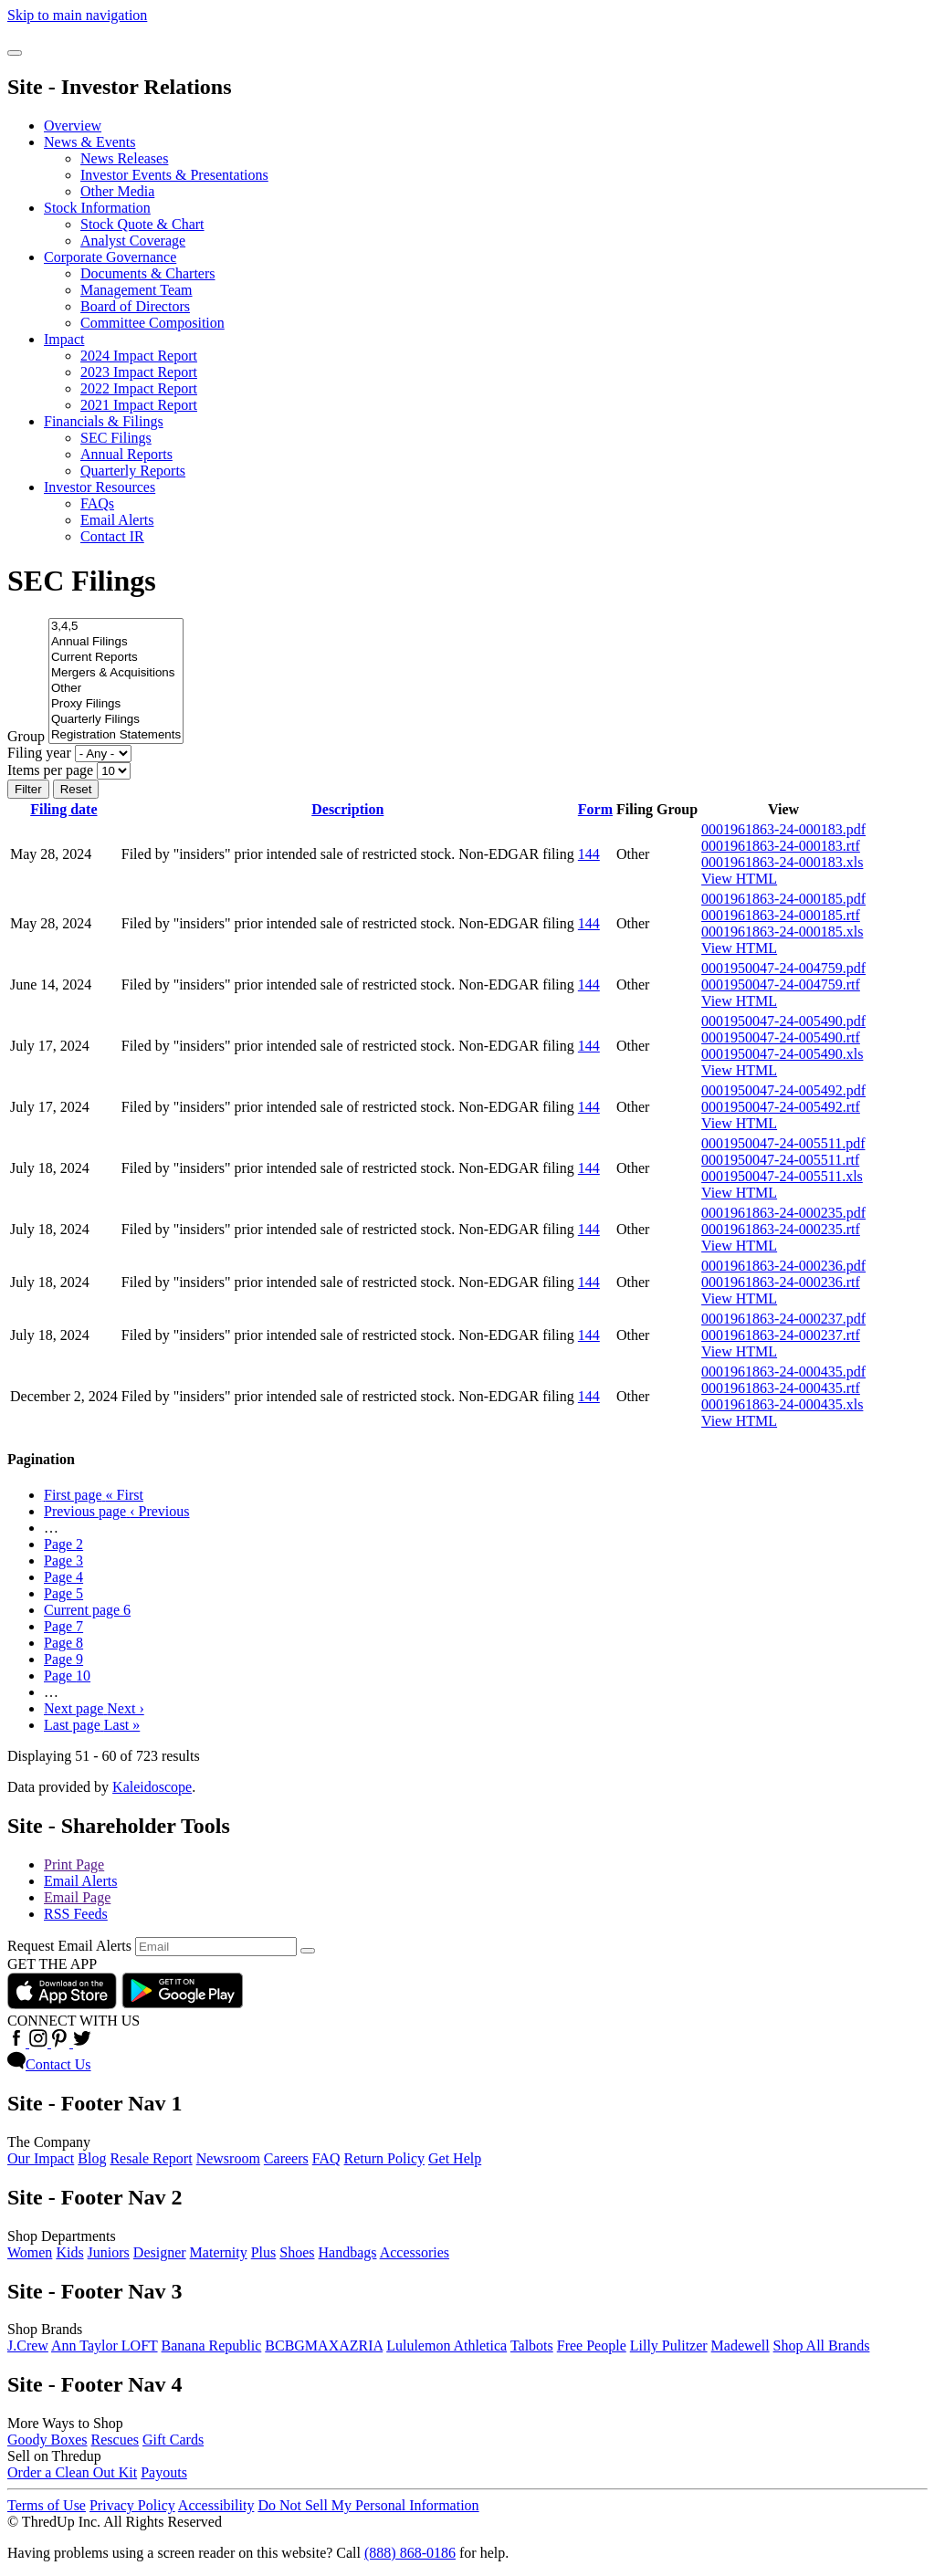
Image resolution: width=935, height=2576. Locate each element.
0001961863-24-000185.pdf (783, 898)
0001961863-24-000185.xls (782, 931)
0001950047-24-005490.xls (782, 1054)
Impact (64, 339)
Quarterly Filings (116, 720)
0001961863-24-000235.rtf (780, 1229)
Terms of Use (46, 2505)
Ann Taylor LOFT (104, 2345)
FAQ (326, 2158)
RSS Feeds (76, 1914)
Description (347, 809)
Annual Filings (116, 642)
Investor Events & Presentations (174, 175)
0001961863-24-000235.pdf (783, 1212)
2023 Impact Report (138, 372)
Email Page (77, 1897)
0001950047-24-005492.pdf (783, 1090)
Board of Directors (135, 306)
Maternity (218, 2252)
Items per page (50, 770)
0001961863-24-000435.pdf (783, 1371)
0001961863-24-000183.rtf (780, 845)
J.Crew (27, 2345)
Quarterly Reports (132, 470)
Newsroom (228, 2158)
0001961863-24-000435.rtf (780, 1388)
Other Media (117, 191)
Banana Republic (212, 2345)
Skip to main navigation (77, 15)
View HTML (739, 878)
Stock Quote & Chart (142, 224)
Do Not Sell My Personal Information (367, 2505)
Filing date (63, 809)
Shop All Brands (821, 2345)
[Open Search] (14, 53)
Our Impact (40, 2158)
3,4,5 (116, 626)
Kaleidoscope (152, 1787)
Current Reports (116, 657)
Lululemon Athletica (446, 2345)
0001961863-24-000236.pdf (783, 1265)
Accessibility (216, 2505)
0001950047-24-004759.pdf (783, 968)
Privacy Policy (132, 2505)
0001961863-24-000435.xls (782, 1404)
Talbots (531, 2345)
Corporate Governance (110, 257)
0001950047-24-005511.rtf (780, 1160)
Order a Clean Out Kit (72, 2472)
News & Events (89, 142)
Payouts (164, 2472)
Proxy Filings (116, 704)
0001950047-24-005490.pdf (783, 1021)
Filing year (39, 752)
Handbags (348, 2252)
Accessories (414, 2252)
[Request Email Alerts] (216, 1946)
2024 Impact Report (138, 355)
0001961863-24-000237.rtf (780, 1335)
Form (595, 809)
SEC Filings (116, 437)
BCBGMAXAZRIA (324, 2345)
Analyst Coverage (132, 240)
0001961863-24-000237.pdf (783, 1318)
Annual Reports (126, 454)
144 (589, 854)
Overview (72, 125)
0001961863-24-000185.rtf (780, 915)
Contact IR (112, 536)
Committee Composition (152, 322)
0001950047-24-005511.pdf (783, 1143)
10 (67, 1675)
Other (116, 688)
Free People (591, 2345)
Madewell (740, 2345)
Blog (92, 2158)
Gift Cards (173, 2439)
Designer (159, 2252)
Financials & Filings (103, 421)
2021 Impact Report (138, 405)
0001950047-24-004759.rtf (780, 984)
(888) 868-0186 (410, 2552)
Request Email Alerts (69, 1945)
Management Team (136, 290)
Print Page (74, 1864)
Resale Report (151, 2158)
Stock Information (97, 207)
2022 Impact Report (138, 388)
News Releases (124, 158)
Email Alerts (116, 520)
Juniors (109, 2252)
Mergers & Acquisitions (116, 673)
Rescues (115, 2439)
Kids (69, 2252)
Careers (286, 2158)
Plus (264, 2252)
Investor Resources (99, 487)
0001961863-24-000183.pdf (783, 829)
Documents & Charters (147, 273)
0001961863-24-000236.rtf (780, 1282)
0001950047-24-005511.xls (782, 1176)
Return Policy (384, 2158)
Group (26, 736)
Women (29, 2252)
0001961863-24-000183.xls (782, 862)
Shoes (296, 2252)
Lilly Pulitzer (669, 2345)
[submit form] (307, 1950)
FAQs (97, 503)
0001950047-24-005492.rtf (780, 1107)
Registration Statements (116, 735)
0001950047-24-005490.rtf (780, 1037)
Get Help (454, 2158)
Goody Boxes (47, 2439)
